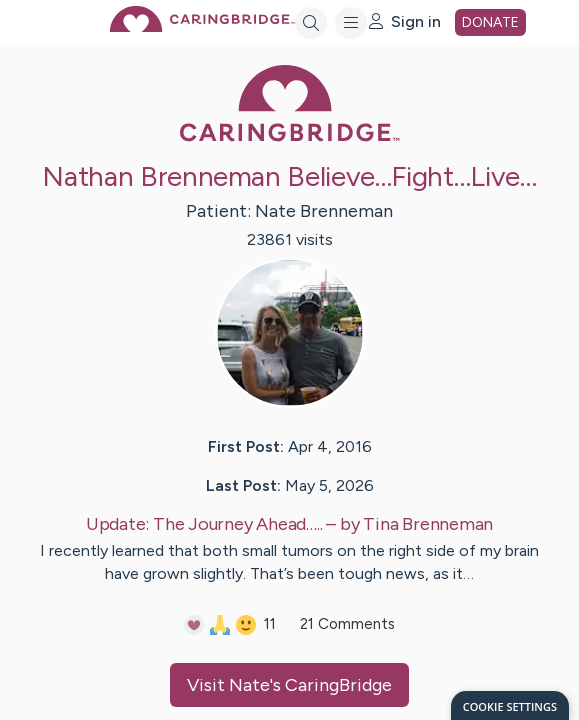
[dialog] (510, 705)
